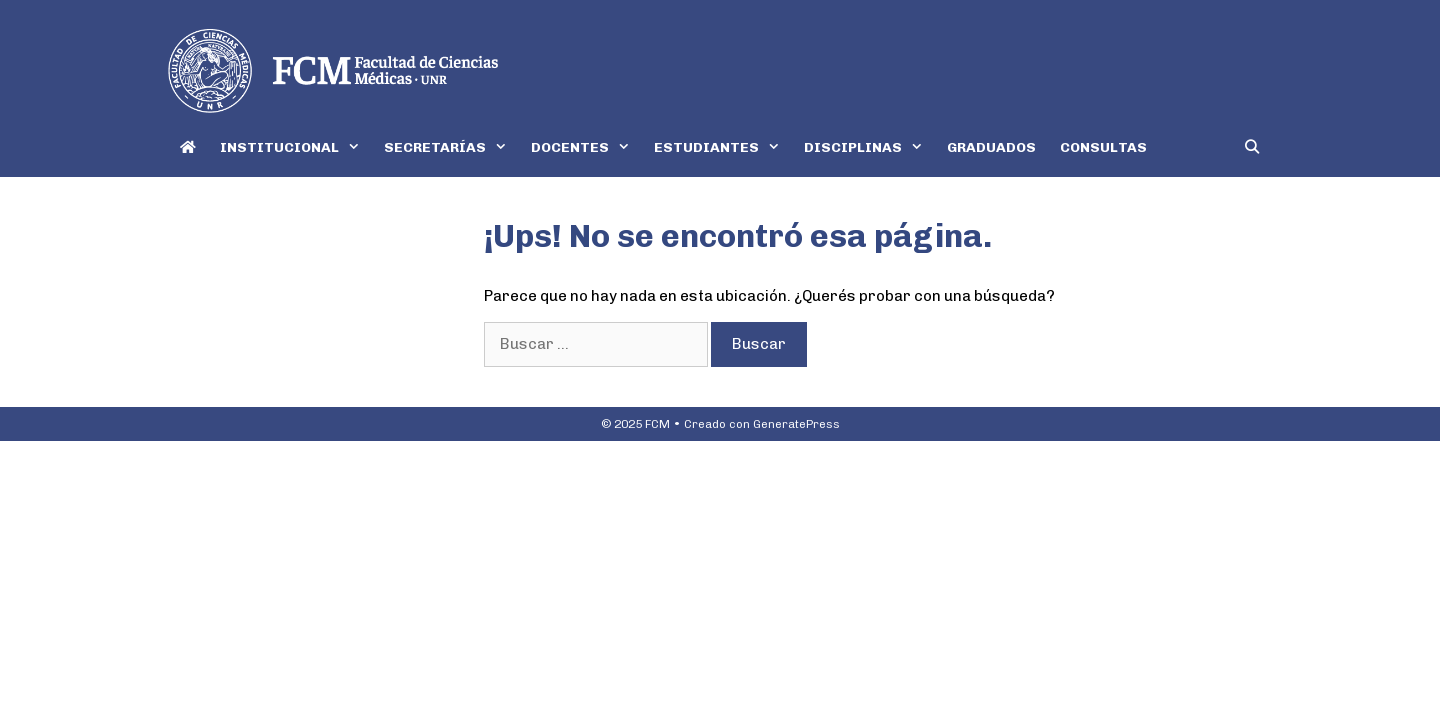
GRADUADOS (991, 147)
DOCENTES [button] (586, 147)
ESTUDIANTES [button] (723, 147)
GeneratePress (796, 424)
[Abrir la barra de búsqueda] (1252, 147)
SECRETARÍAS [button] (451, 147)
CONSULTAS (1103, 147)
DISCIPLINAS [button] (869, 147)
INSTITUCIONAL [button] (296, 147)
